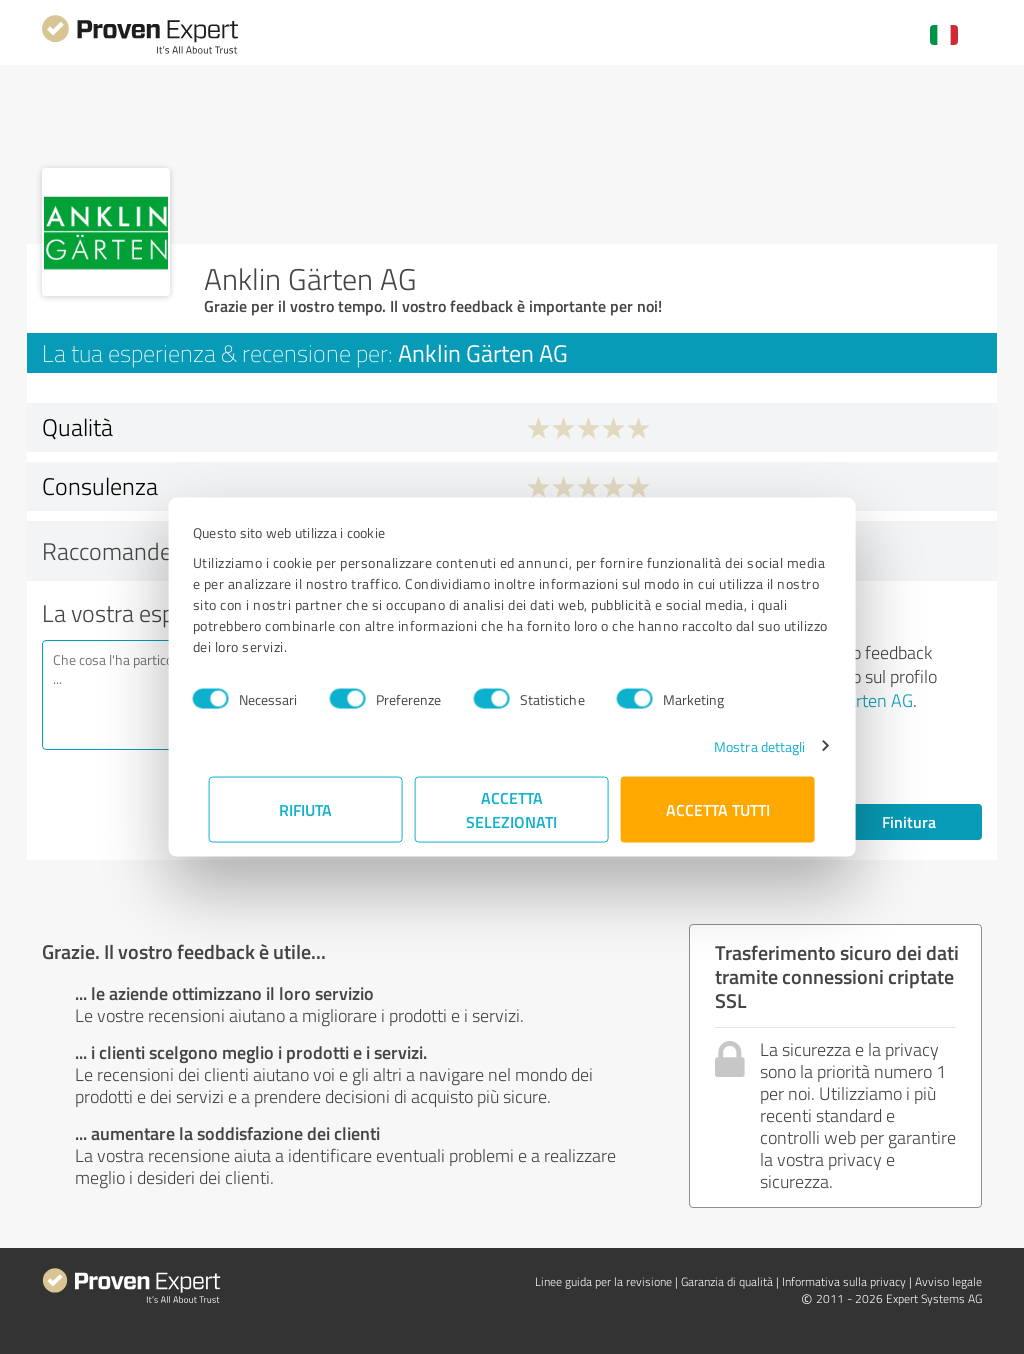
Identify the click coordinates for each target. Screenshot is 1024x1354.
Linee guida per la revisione (603, 1281)
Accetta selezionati (512, 808)
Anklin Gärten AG (849, 700)
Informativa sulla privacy (844, 1281)
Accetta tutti (718, 808)
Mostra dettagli (744, 745)
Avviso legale (948, 1281)
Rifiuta (306, 808)
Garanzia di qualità (727, 1281)
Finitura (909, 821)
